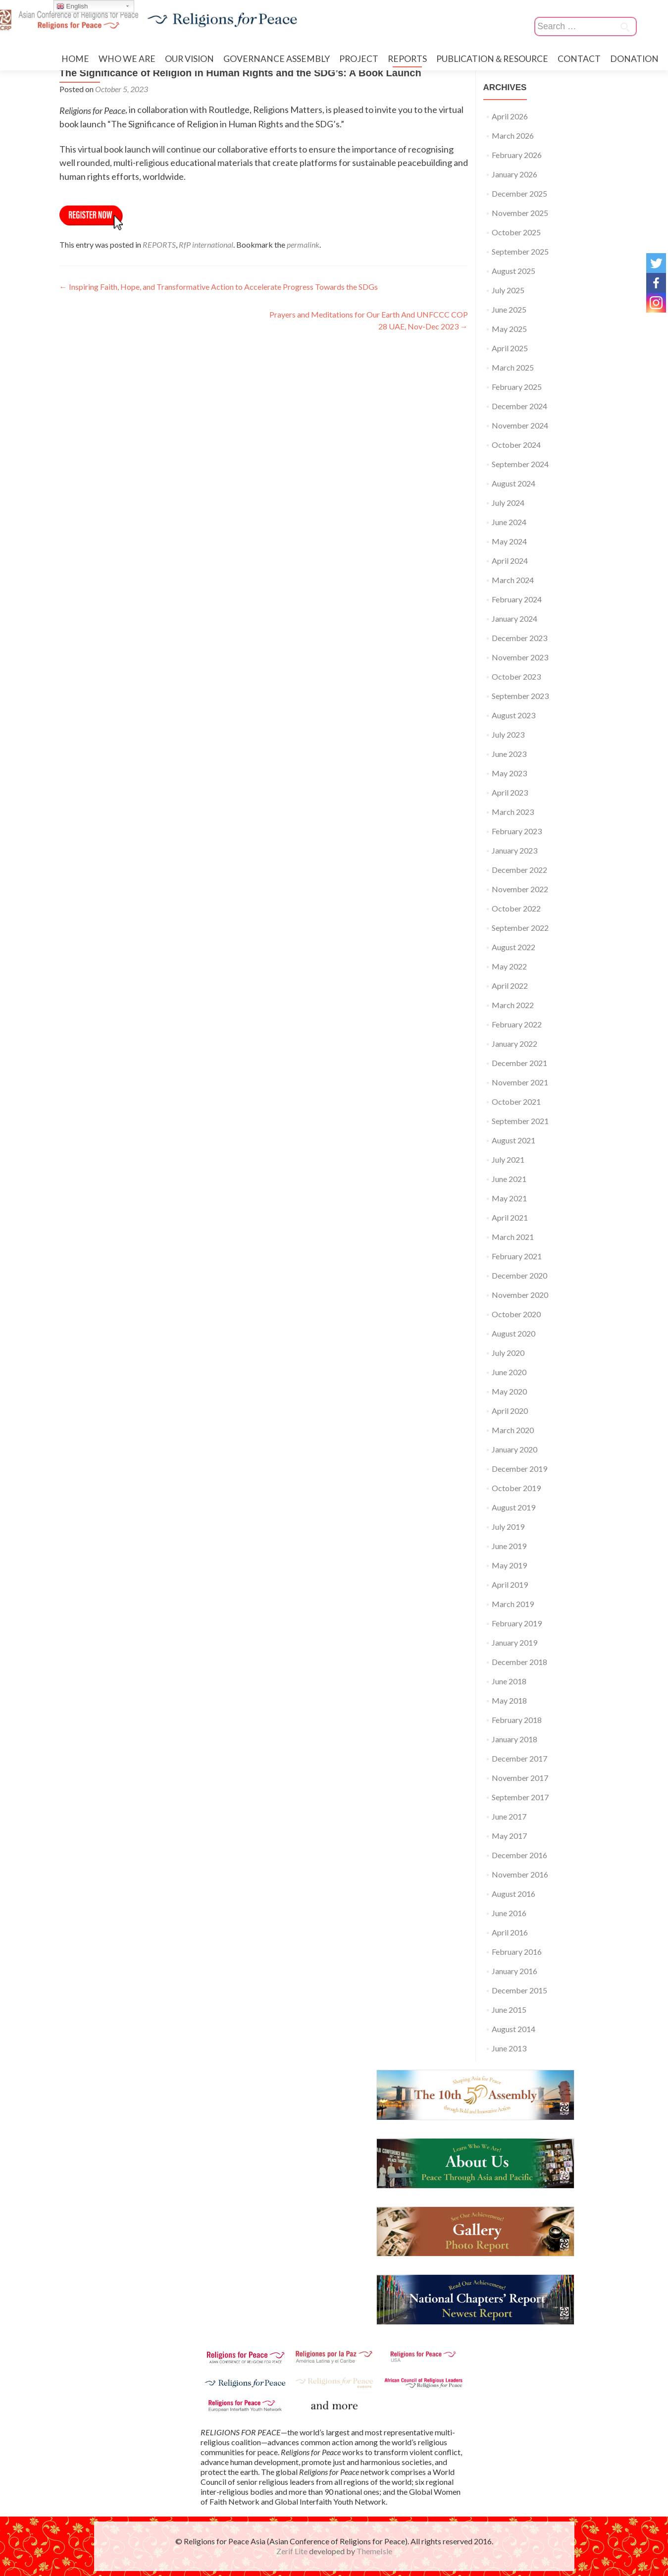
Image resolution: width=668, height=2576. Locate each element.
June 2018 (509, 1681)
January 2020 (514, 1449)
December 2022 (519, 869)
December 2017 (519, 1758)
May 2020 (509, 1391)
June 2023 (509, 753)
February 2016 (517, 1951)
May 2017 (509, 1835)
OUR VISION (189, 59)
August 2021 (513, 1140)
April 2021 (510, 1217)
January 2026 (514, 174)
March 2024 (513, 580)
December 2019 (519, 1468)
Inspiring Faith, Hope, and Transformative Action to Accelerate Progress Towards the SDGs (218, 286)
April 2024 (510, 560)
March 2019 (513, 1604)
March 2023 (513, 811)
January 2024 (514, 618)
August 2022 (513, 947)
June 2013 (509, 2048)
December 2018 (519, 1661)
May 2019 (509, 1565)
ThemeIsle (374, 2551)
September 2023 (520, 695)
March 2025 (513, 367)
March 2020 (513, 1430)
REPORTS (407, 59)
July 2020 (508, 1352)
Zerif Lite (292, 2551)
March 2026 (513, 135)
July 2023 (508, 734)
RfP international (206, 244)
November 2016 (520, 1874)
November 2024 (520, 425)
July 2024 (508, 502)
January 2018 (514, 1739)
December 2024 (519, 406)
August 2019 (513, 1507)
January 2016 (514, 1971)
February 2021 (517, 1256)
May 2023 (509, 773)
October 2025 (516, 232)
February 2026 (517, 155)
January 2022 (514, 1043)
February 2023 (517, 831)
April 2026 (510, 116)
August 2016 (513, 1893)
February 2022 (517, 1024)
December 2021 (519, 1063)
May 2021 (509, 1198)
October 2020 (516, 1314)
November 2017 (520, 1777)
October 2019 (516, 1488)
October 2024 (516, 444)
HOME (75, 59)
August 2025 (513, 270)
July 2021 (508, 1159)
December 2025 (519, 193)
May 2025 (509, 328)
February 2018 (517, 1719)
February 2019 (517, 1623)
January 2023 (514, 850)
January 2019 (514, 1642)
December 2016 (519, 1855)
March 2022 (513, 1005)
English (72, 6)
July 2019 (508, 1526)
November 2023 (520, 657)
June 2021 (509, 1178)
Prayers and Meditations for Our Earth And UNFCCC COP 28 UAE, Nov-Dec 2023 (368, 320)
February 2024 (517, 599)
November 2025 (520, 212)
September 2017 (520, 1797)
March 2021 (513, 1236)
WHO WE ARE (127, 59)
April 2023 (510, 792)
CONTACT (579, 59)
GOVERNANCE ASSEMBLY (276, 59)
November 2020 (520, 1294)
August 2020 (513, 1333)
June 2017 (509, 1816)
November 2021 (520, 1082)
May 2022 (509, 966)
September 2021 (520, 1121)
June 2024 (509, 522)
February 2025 (517, 386)
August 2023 (513, 715)
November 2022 (520, 889)
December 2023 (519, 638)
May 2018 (509, 1700)
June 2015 (509, 2009)
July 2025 (508, 290)
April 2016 (510, 1932)
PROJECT (358, 59)
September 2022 (520, 927)
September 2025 (520, 251)
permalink (303, 244)
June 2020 (509, 1372)
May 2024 (509, 541)
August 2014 (513, 2029)
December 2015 (519, 1990)
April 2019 (510, 1584)
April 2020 (510, 1410)
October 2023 (516, 676)
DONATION (634, 59)
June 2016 (509, 1913)
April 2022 (510, 985)
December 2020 (519, 1275)
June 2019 (509, 1546)
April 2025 (510, 348)
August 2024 (513, 483)
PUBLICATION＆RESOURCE (492, 59)
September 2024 (520, 464)
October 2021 (516, 1101)
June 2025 (509, 309)
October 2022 (516, 908)
